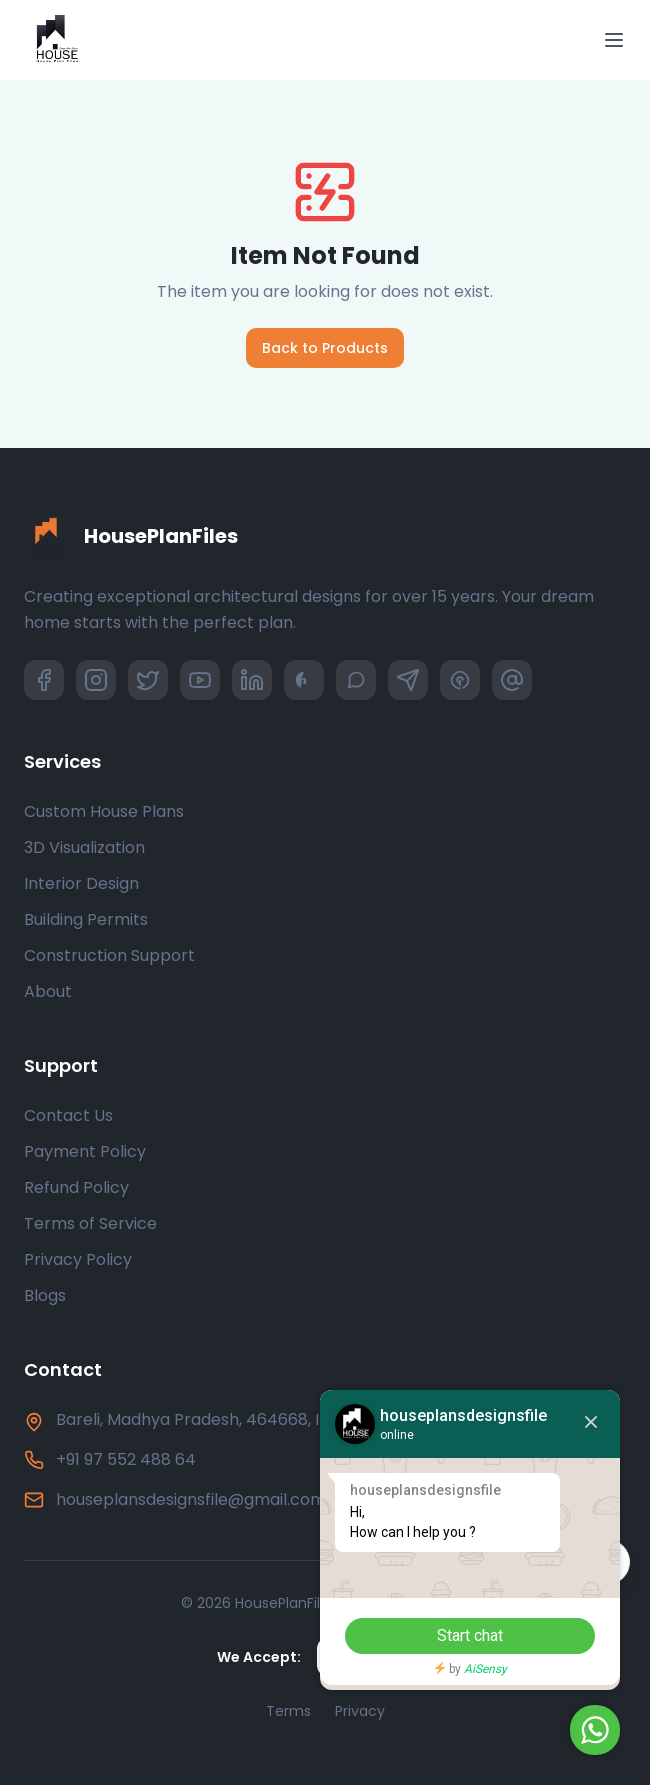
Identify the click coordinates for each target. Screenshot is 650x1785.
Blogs (45, 1295)
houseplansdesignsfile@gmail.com (191, 1499)
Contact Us (68, 1115)
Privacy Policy (78, 1259)
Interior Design (81, 883)
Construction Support (109, 955)
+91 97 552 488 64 (126, 1459)
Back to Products (325, 348)
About (48, 991)
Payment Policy (85, 1151)
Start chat (470, 1635)
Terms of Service (90, 1223)
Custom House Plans (104, 811)
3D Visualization (84, 847)
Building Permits (86, 919)
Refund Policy (76, 1187)
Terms (288, 1711)
